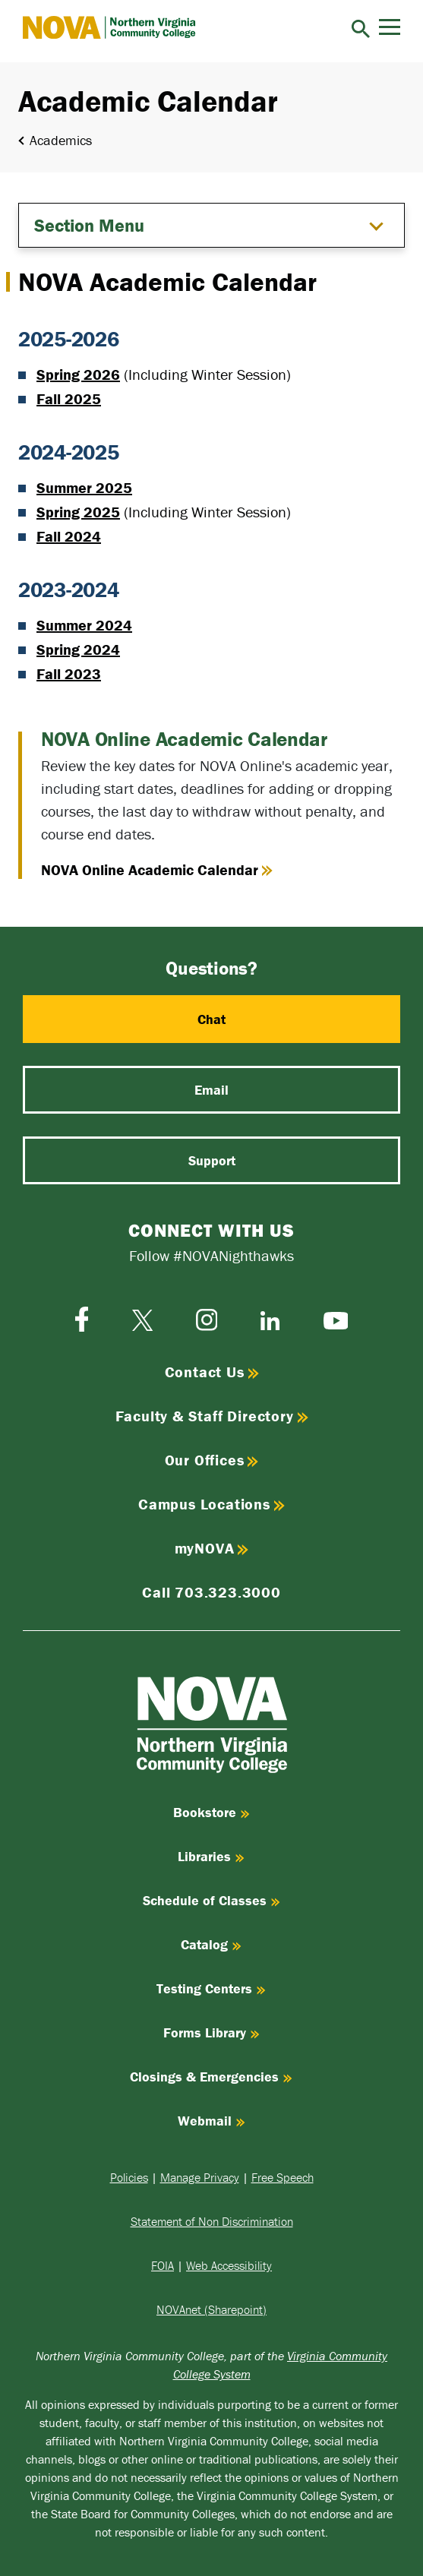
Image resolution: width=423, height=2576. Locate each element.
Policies (129, 2177)
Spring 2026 (78, 374)
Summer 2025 (84, 487)
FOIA (162, 2265)
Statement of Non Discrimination (212, 2221)
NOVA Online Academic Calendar (157, 870)
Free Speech (282, 2177)
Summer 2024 (84, 624)
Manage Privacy (199, 2177)
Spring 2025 (78, 511)
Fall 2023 (68, 673)
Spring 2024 (78, 649)
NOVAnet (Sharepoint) (211, 2309)
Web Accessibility (229, 2265)
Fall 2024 (68, 535)
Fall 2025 (68, 398)
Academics (61, 140)
